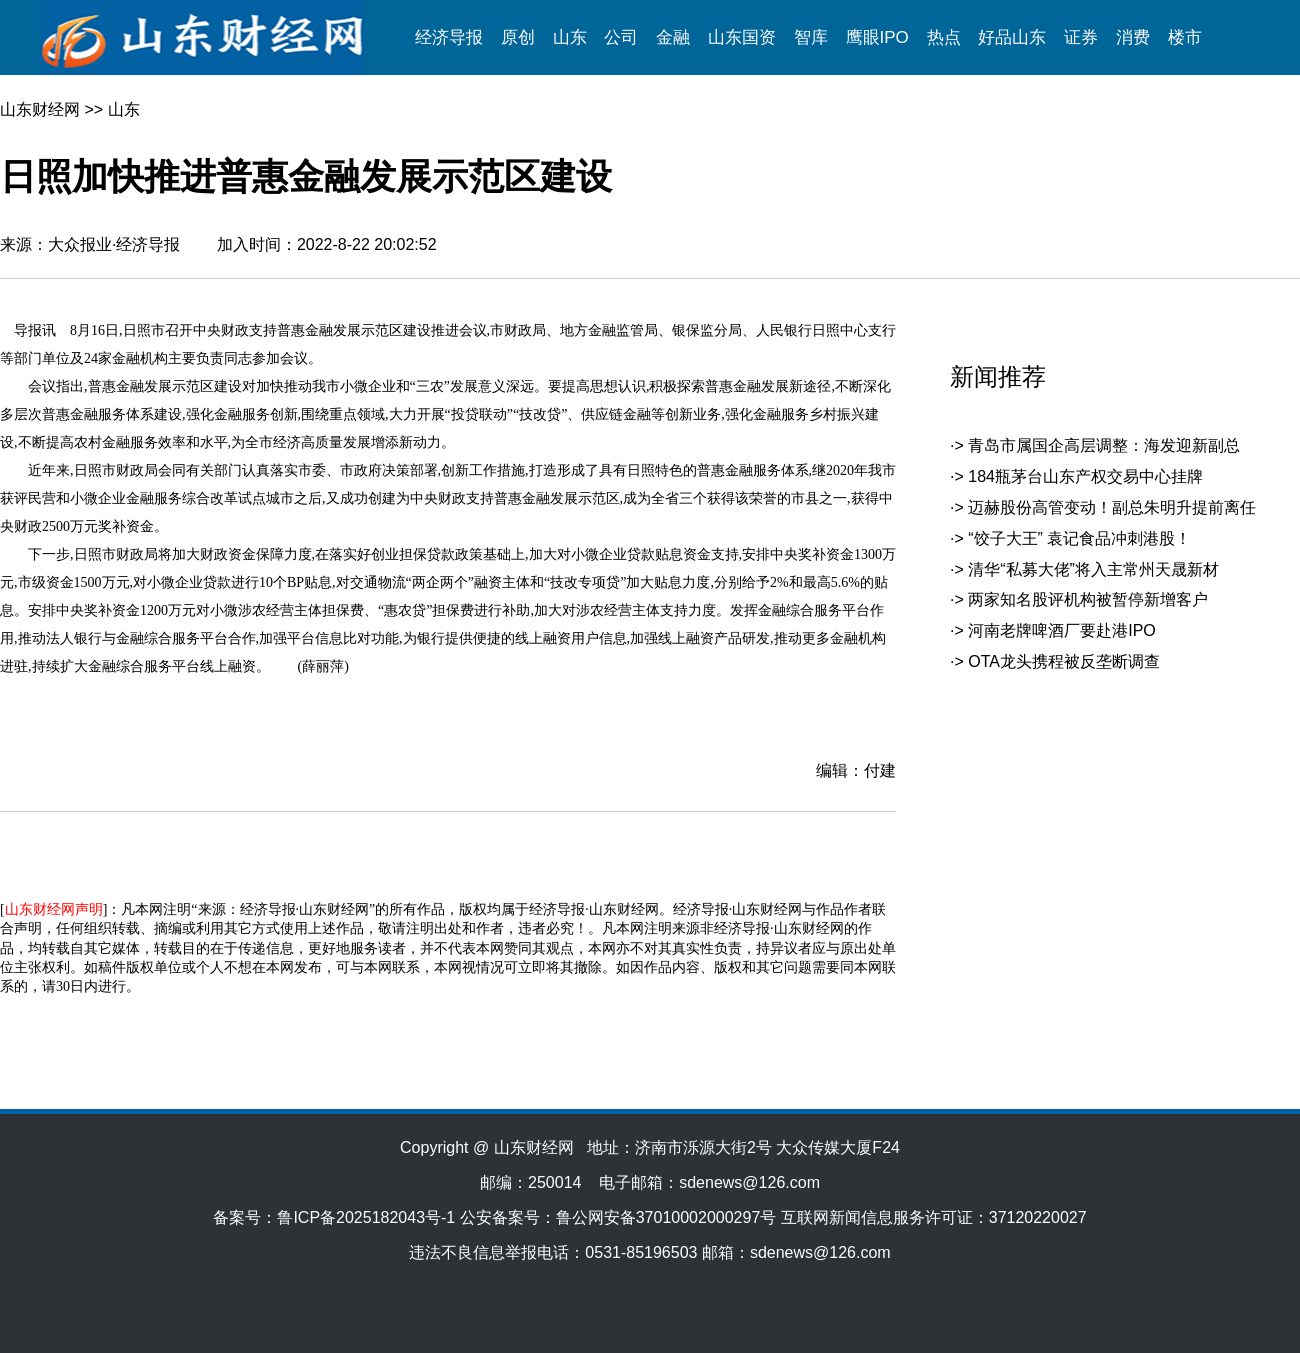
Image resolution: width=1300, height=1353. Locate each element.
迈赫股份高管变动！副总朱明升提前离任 (1112, 507)
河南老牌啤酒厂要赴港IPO (1062, 630)
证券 (1081, 37)
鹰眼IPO (877, 37)
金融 (673, 37)
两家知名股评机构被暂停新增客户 (1088, 599)
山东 (570, 37)
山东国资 (742, 37)
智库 (811, 37)
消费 (1133, 37)
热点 (944, 37)
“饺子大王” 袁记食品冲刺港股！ (1079, 538)
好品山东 (1012, 37)
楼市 (1185, 37)
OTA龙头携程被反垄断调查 (1064, 661)
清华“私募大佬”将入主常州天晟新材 (1093, 569)
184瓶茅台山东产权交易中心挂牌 (1085, 476)
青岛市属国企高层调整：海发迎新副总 (1104, 445)
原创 (518, 37)
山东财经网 (40, 109)
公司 (621, 37)
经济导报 (449, 37)
